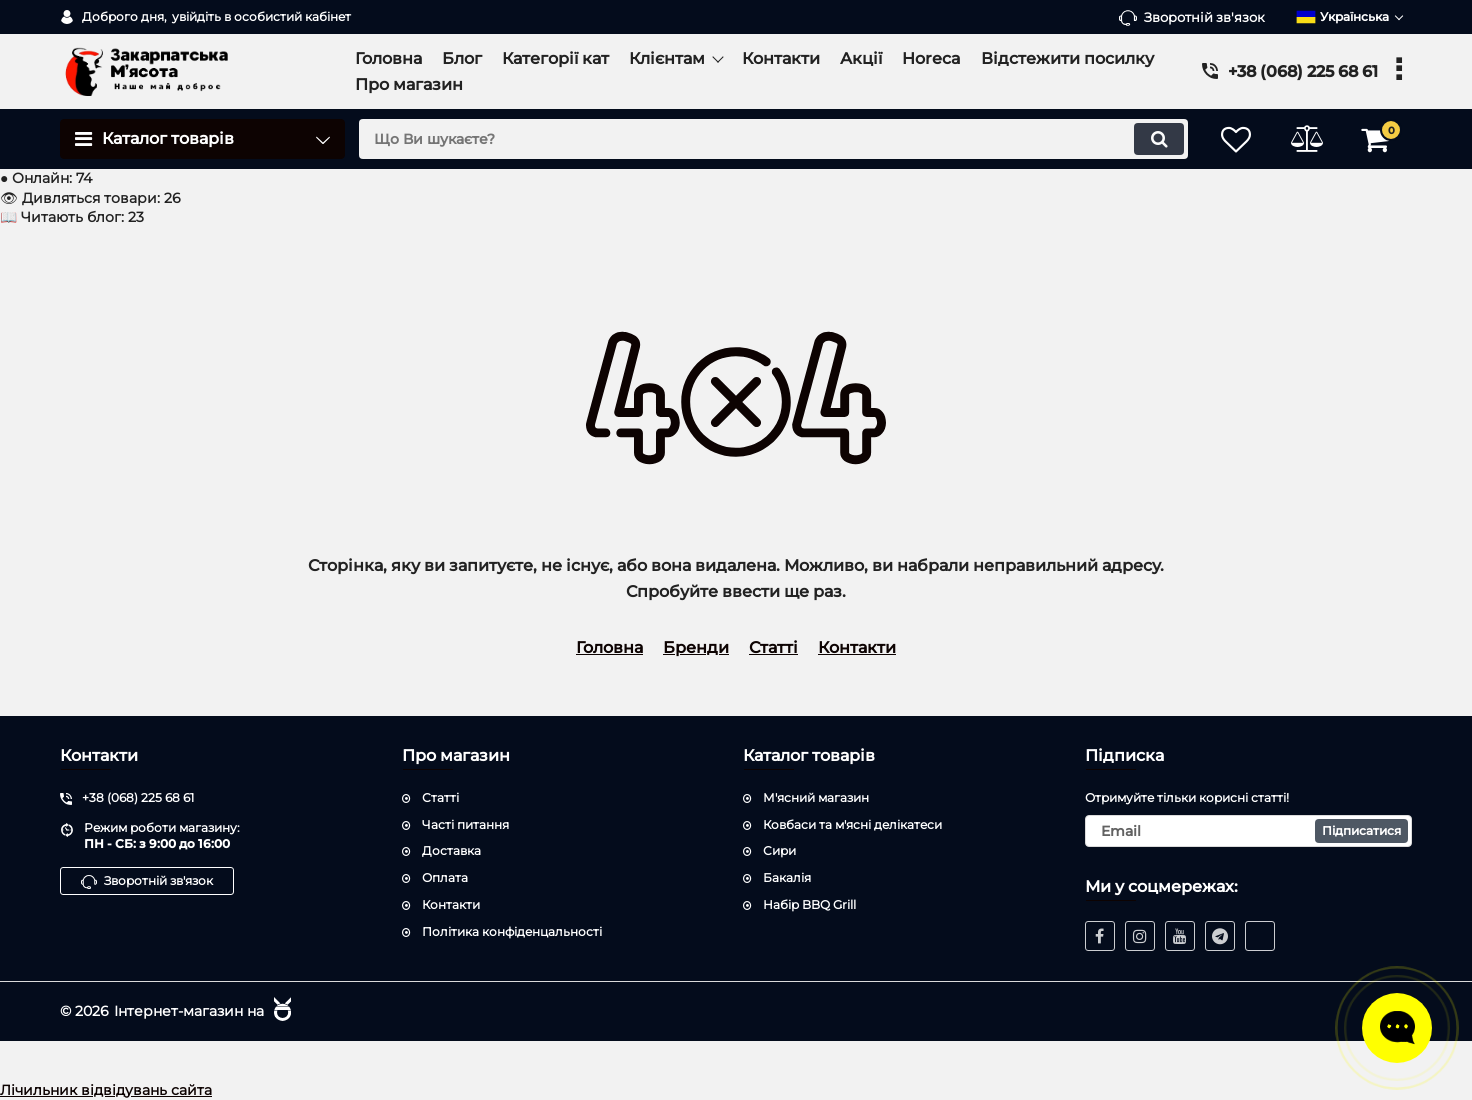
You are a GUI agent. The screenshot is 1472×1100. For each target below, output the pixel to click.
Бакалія (787, 877)
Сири (779, 850)
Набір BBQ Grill (809, 904)
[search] (773, 139)
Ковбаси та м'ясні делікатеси (852, 824)
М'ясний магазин (816, 797)
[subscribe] (1249, 831)
